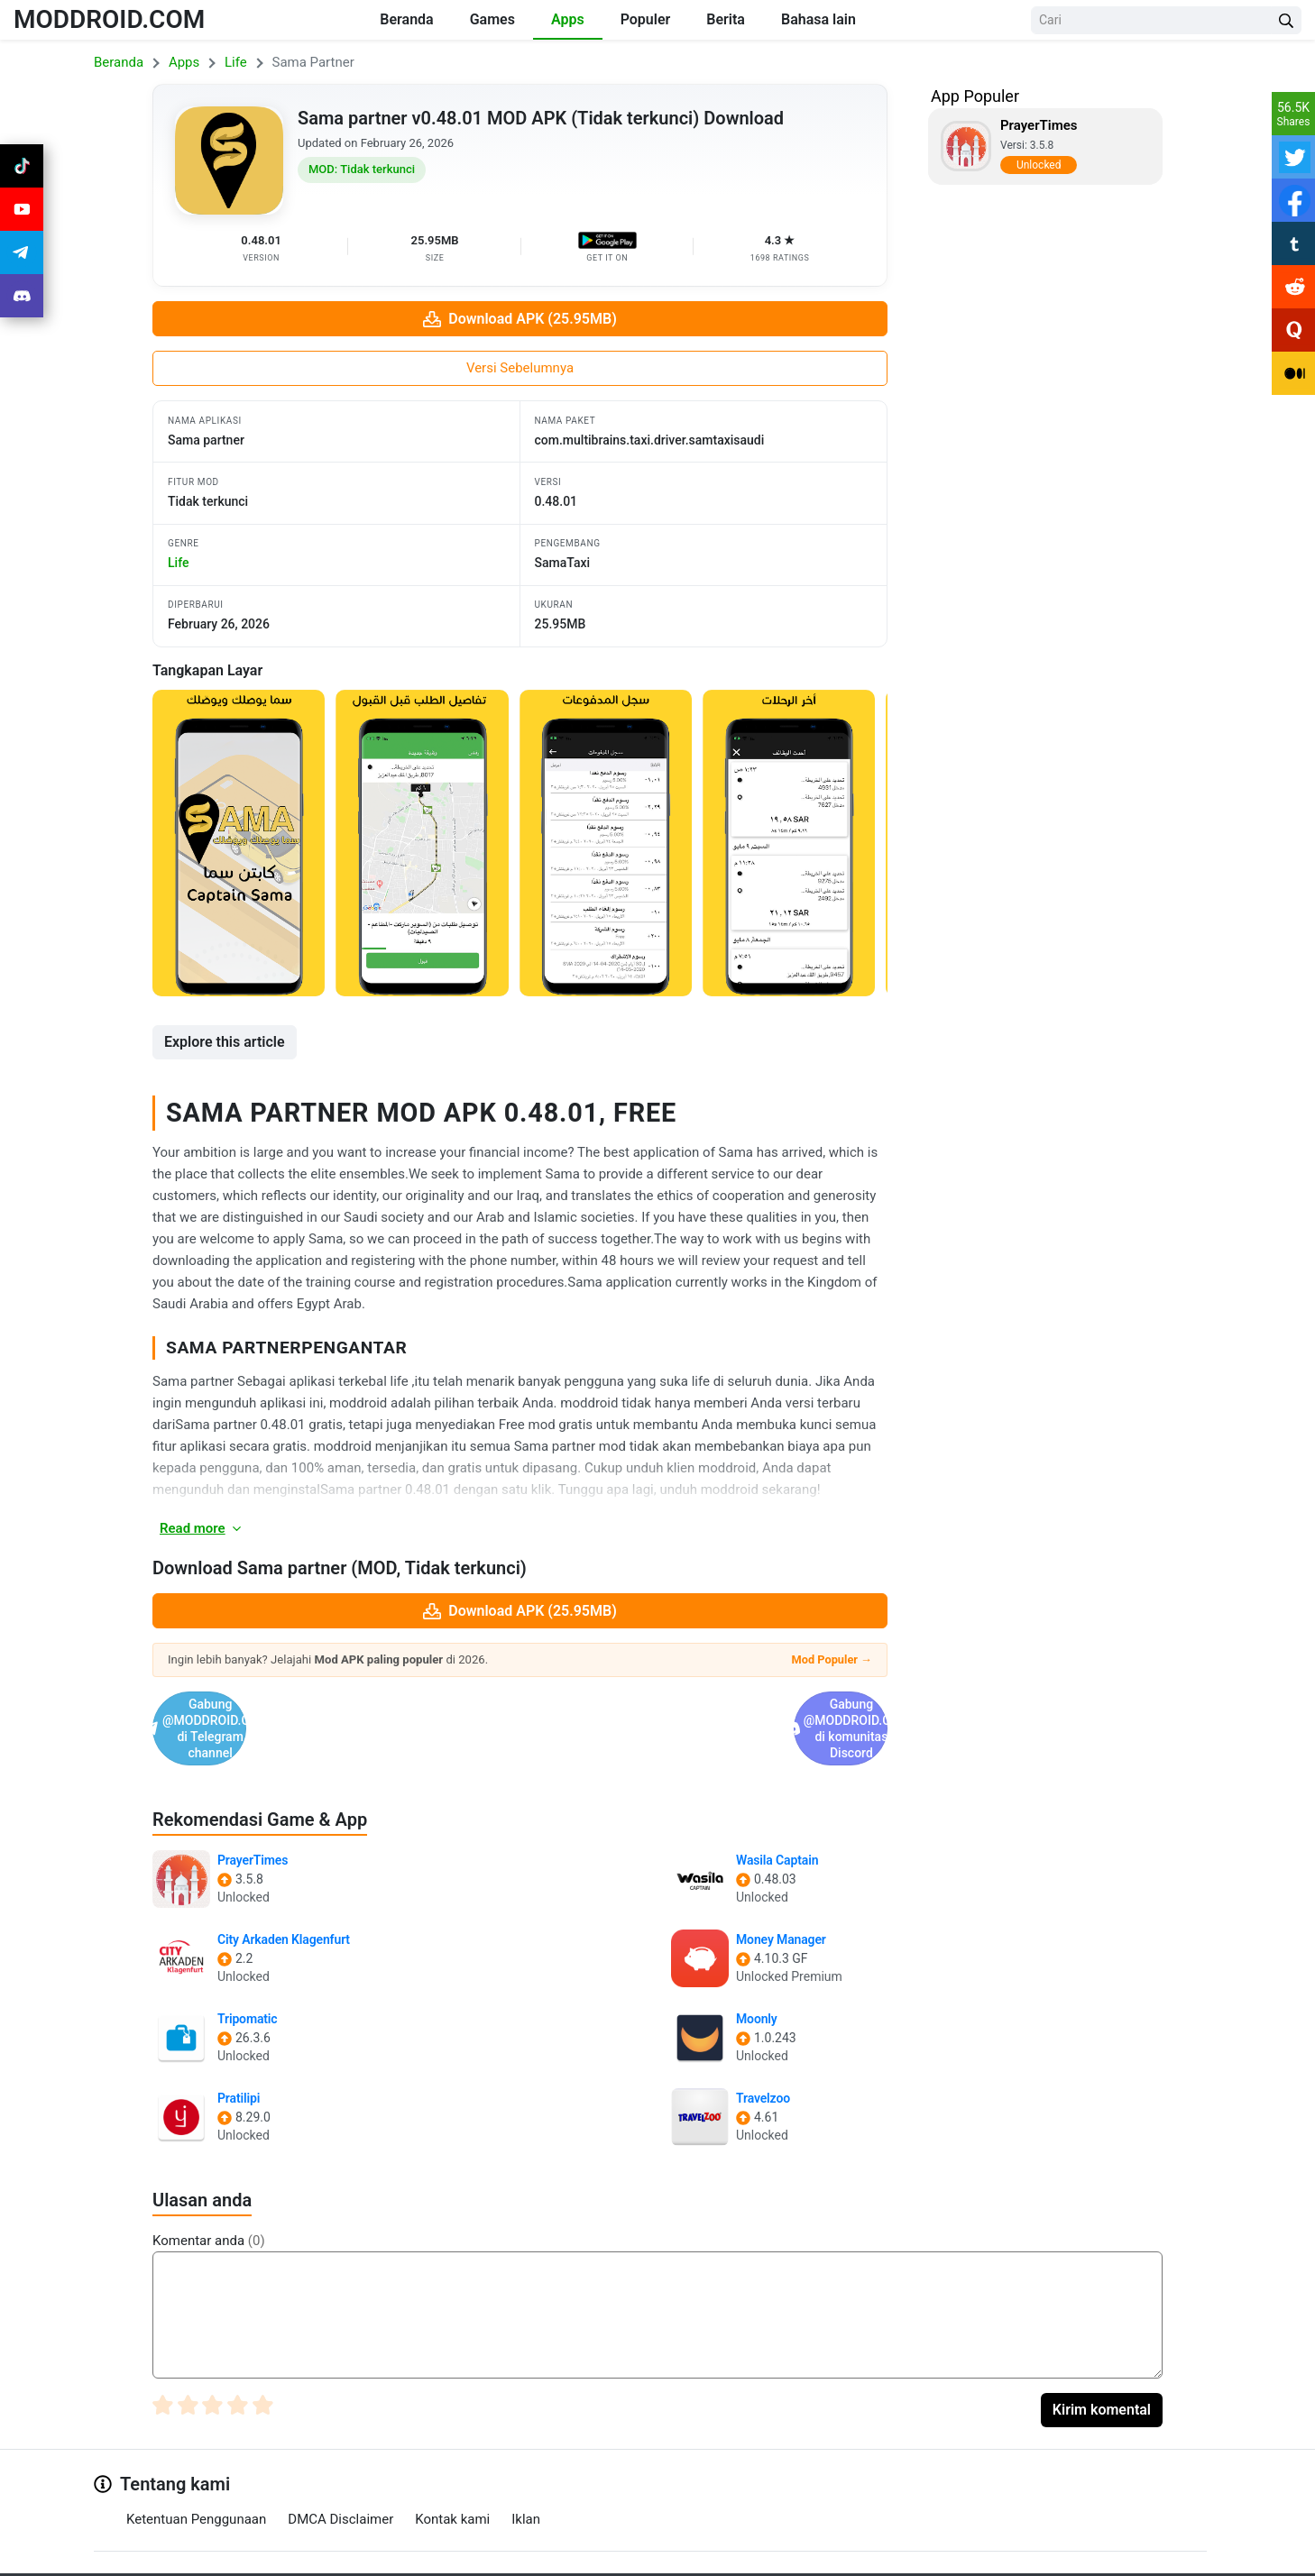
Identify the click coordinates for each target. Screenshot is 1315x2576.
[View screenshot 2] (422, 843)
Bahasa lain (818, 19)
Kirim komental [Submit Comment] (1102, 2361)
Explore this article (224, 1041)
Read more (202, 1528)
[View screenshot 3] (606, 843)
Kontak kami (452, 2471)
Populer (646, 19)
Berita (725, 19)
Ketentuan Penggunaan (196, 2471)
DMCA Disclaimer (340, 2471)
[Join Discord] (678, 2555)
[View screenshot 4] (789, 843)
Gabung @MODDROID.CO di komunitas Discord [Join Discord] (706, 1705)
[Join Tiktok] (21, 166)
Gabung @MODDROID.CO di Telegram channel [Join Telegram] (333, 1705)
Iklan (525, 2471)
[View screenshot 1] (238, 843)
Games (492, 19)
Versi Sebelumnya (520, 368)
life (178, 562)
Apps (567, 19)
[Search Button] (1286, 20)
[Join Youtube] (21, 209)
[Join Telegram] (638, 2555)
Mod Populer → (831, 1659)
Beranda (406, 19)
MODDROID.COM (109, 19)
